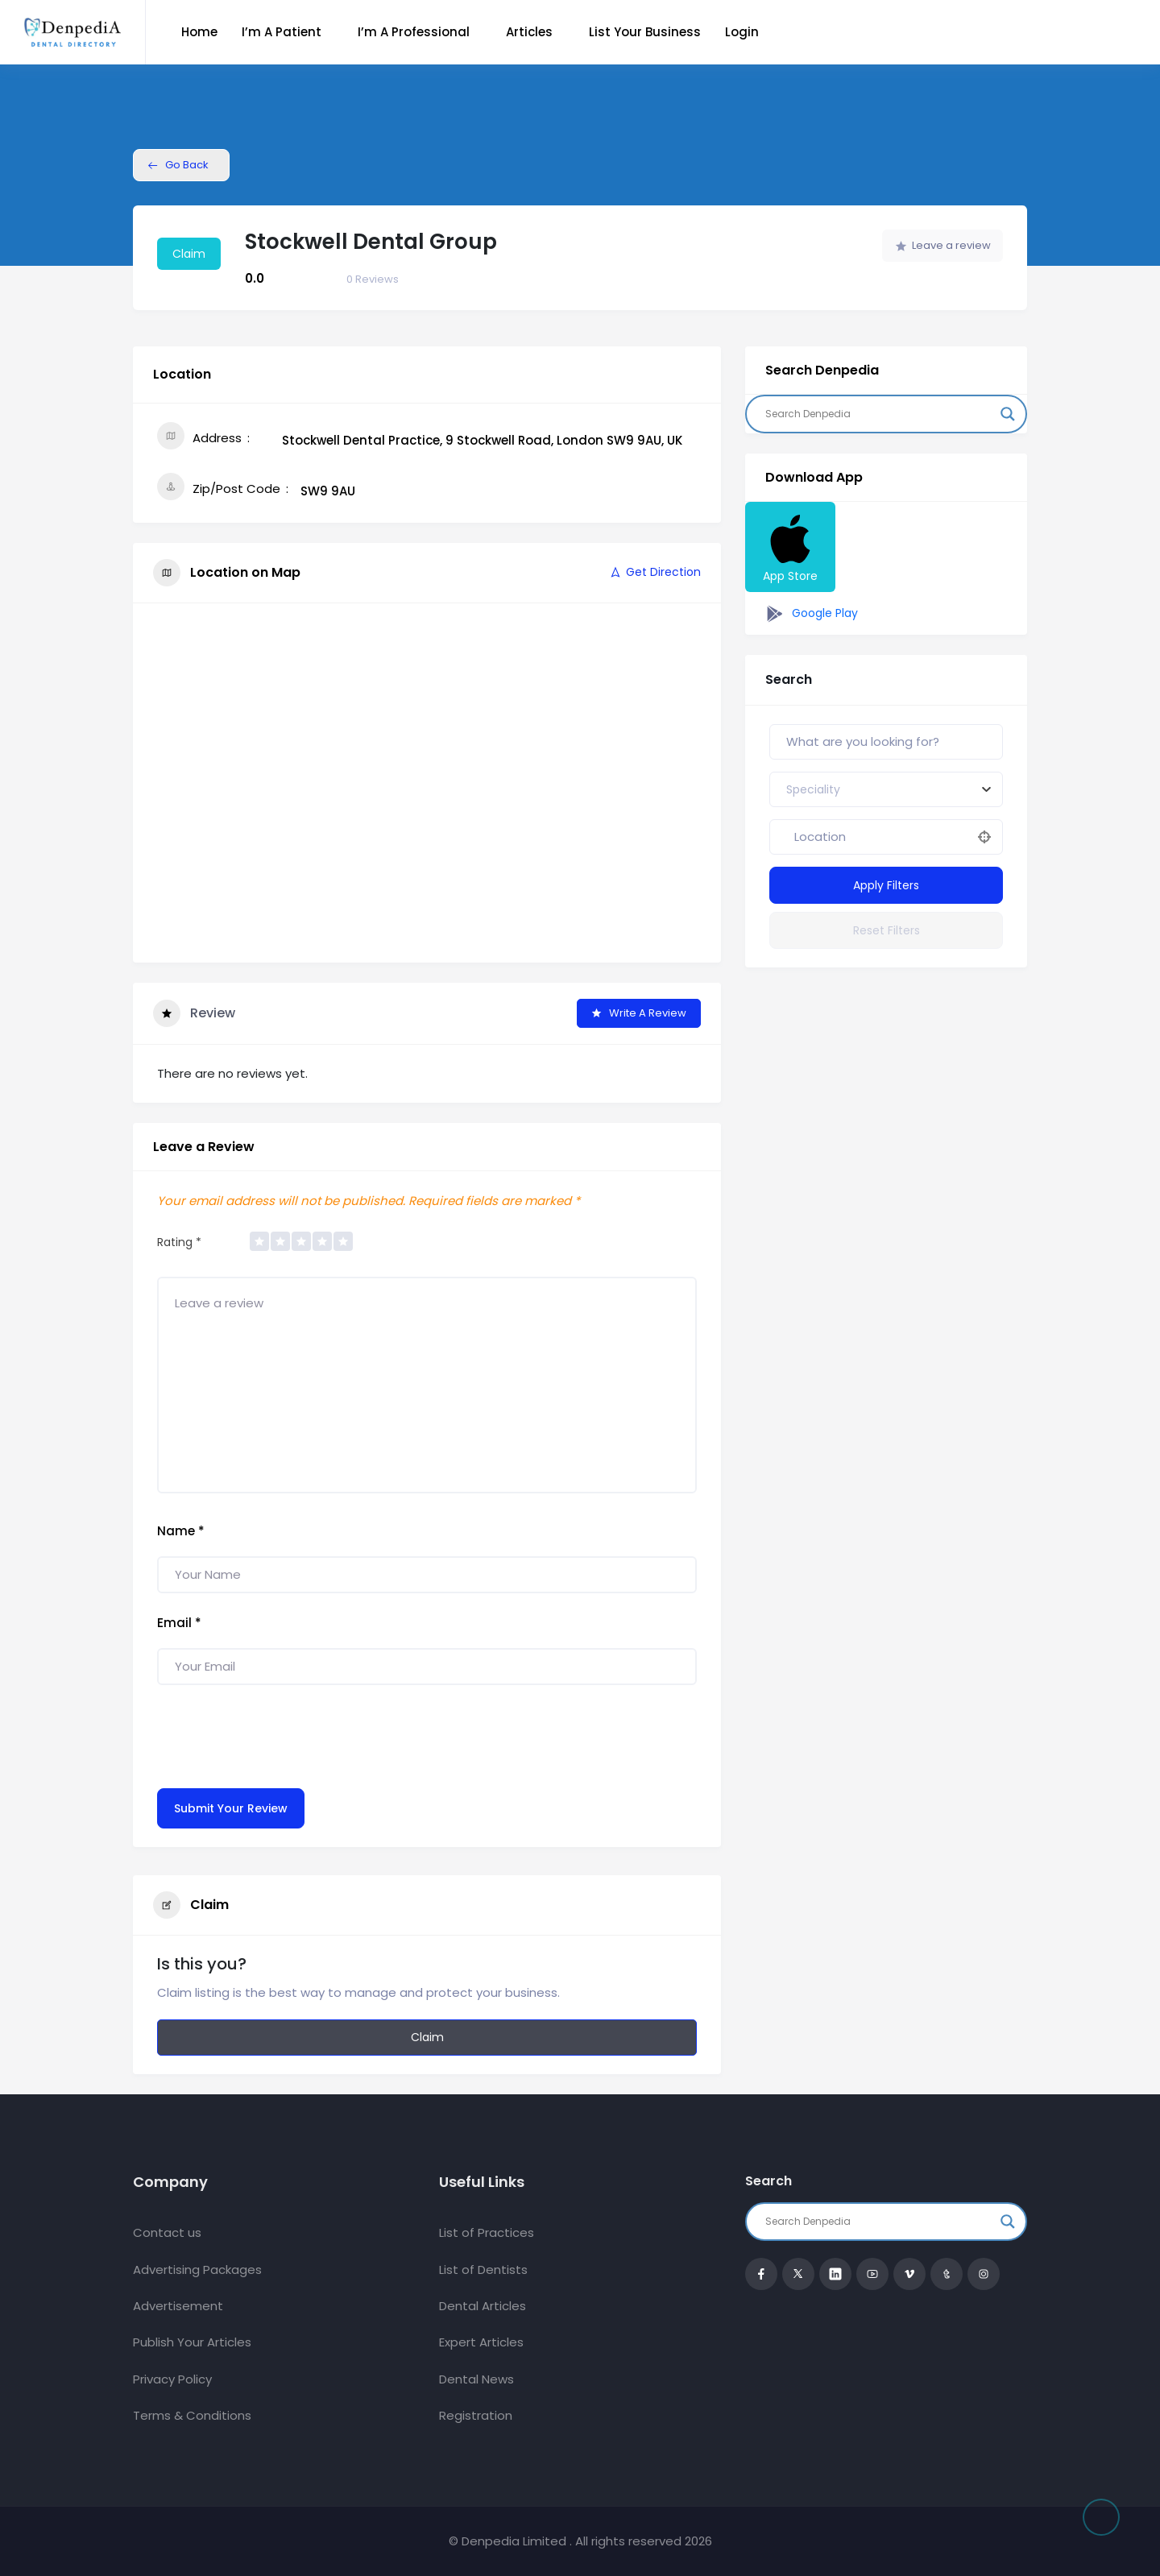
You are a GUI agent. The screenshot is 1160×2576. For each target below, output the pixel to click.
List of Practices (486, 2232)
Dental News (476, 2379)
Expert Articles (481, 2342)
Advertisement (178, 2305)
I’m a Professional (414, 31)
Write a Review (638, 1013)
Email (179, 1622)
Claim (188, 254)
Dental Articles (482, 2305)
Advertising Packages (197, 2269)
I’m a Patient (281, 31)
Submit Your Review (231, 1808)
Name (181, 1530)
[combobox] (886, 789)
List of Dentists (483, 2269)
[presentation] (279, 1732)
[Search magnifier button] (1007, 414)
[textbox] (813, 789)
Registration (475, 2415)
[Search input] (878, 414)
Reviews (372, 279)
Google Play (809, 613)
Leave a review (943, 245)
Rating (179, 1242)
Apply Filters (886, 885)
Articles (529, 31)
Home (199, 31)
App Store (790, 547)
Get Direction (654, 572)
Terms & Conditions (192, 2415)
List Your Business (645, 31)
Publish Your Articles (192, 2342)
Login (742, 31)
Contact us (167, 2232)
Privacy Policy (172, 2379)
